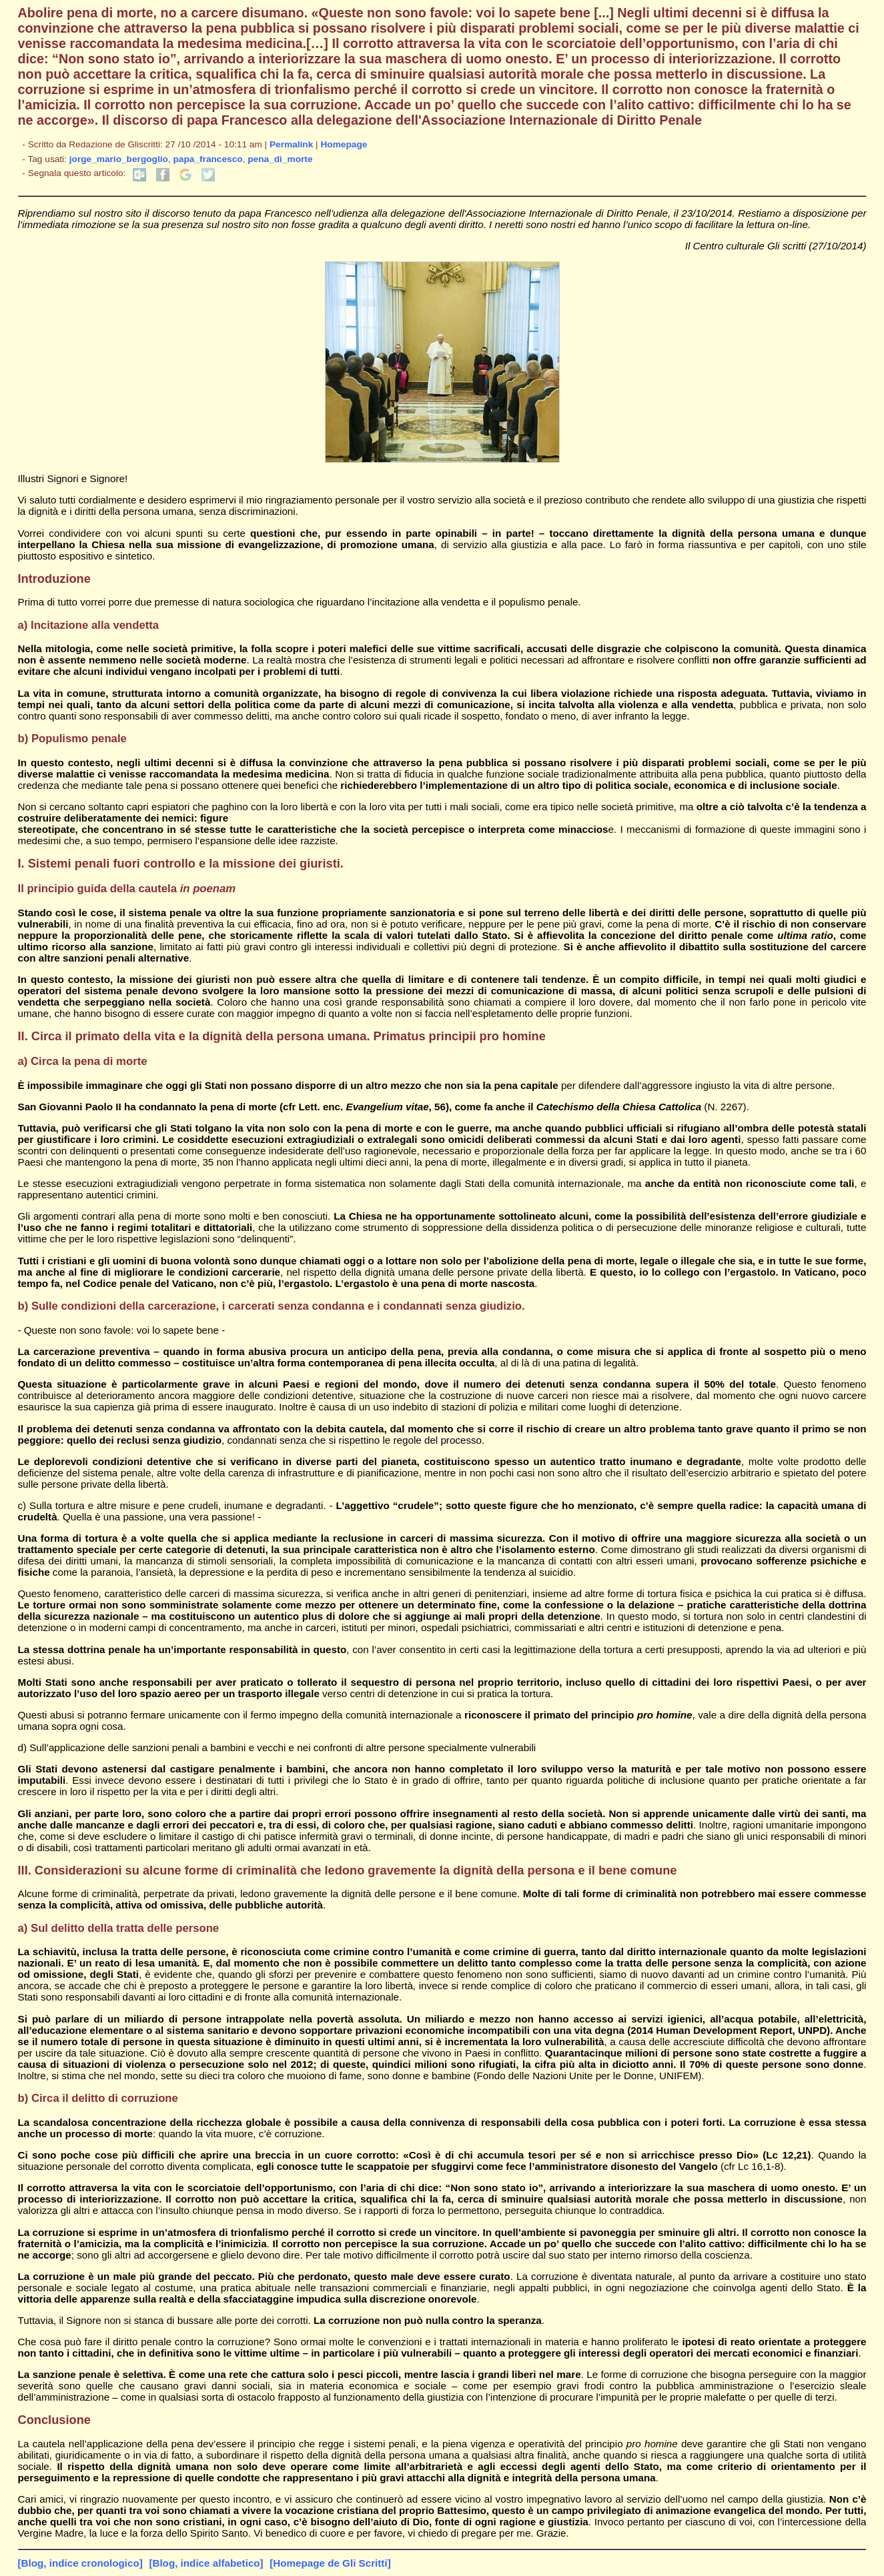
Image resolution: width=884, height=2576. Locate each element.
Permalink (291, 144)
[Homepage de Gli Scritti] (330, 2563)
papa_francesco (208, 159)
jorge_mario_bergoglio (118, 159)
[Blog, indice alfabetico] (206, 2563)
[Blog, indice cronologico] (80, 2563)
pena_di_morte (280, 159)
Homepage (343, 144)
